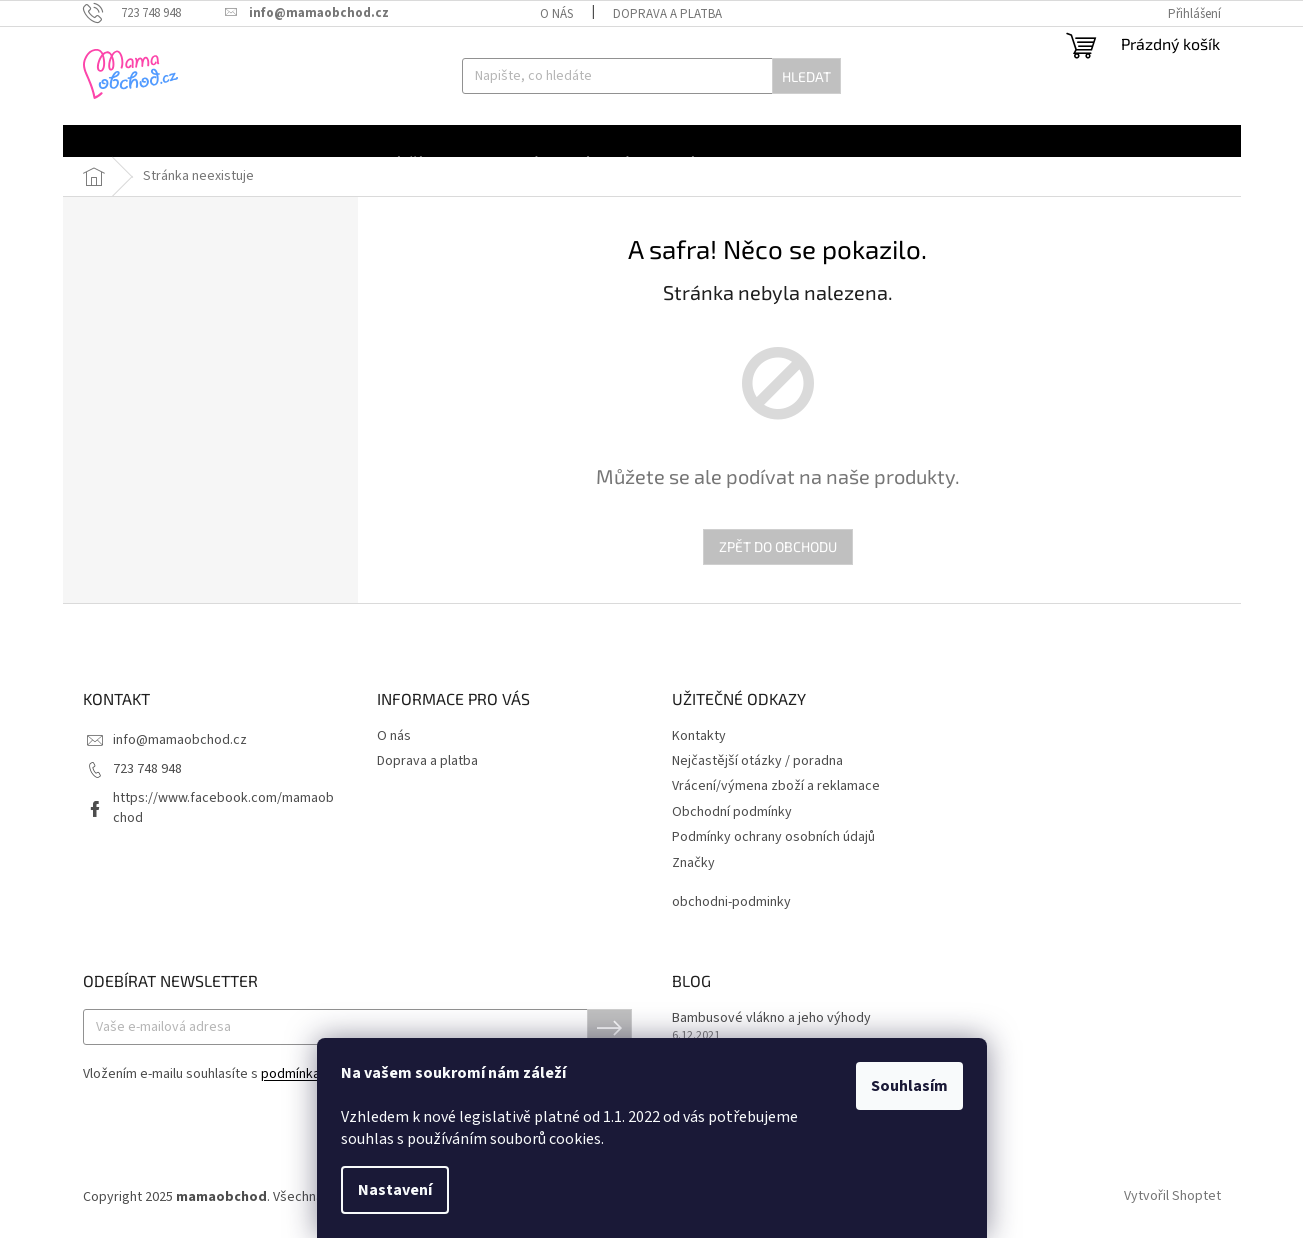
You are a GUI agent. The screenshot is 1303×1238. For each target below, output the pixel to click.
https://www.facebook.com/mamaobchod (223, 807)
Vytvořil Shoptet (1172, 1197)
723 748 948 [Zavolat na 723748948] (147, 769)
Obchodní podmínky (732, 812)
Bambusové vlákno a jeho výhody (771, 1018)
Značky (693, 863)
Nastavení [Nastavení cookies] (395, 1190)
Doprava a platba (667, 14)
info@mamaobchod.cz (180, 740)
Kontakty (699, 736)
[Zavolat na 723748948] (142, 13)
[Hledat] (651, 76)
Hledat (806, 76)
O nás (556, 14)
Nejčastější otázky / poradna (757, 761)
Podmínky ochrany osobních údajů (773, 837)
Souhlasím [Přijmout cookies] (909, 1086)
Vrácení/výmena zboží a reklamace (776, 786)
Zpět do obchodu (778, 546)
